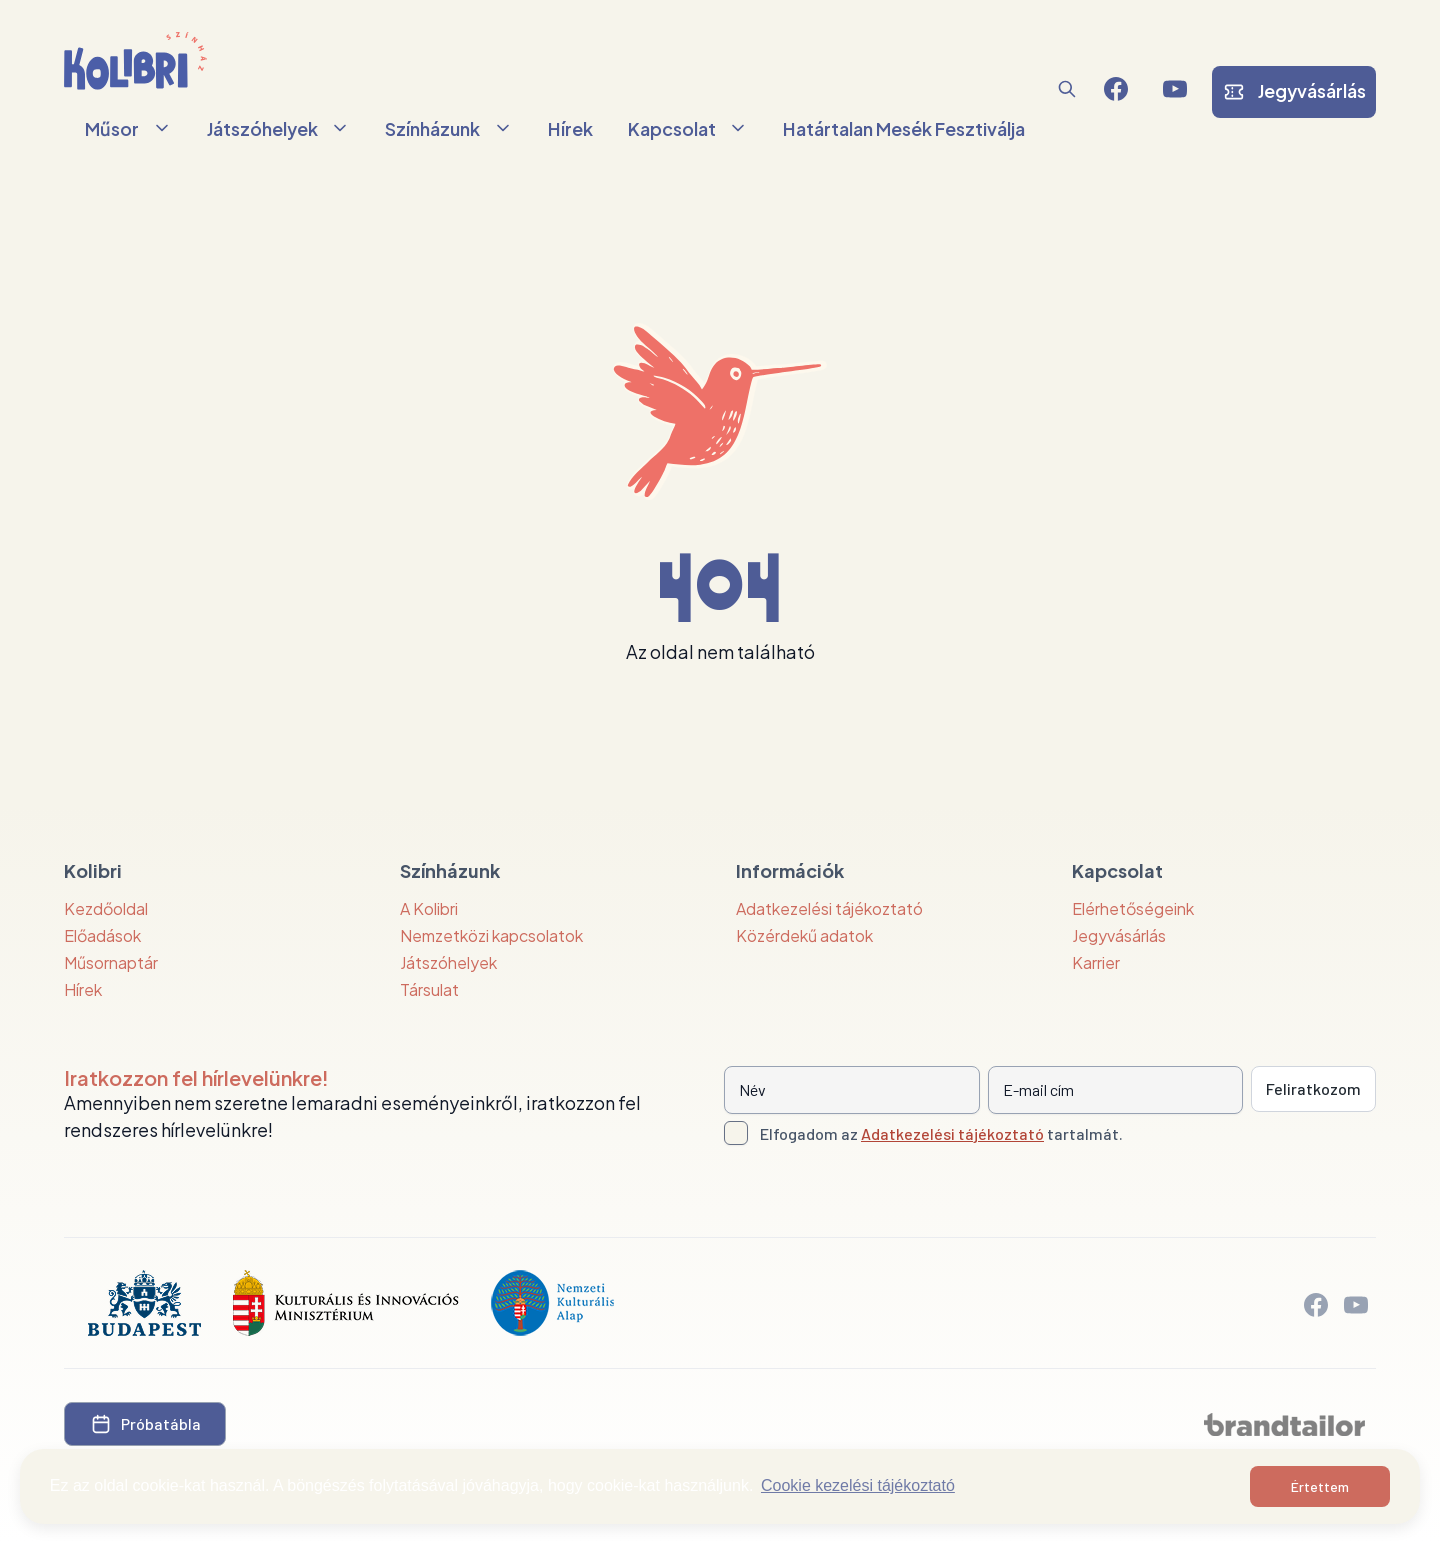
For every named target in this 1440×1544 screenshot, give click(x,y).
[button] (1067, 89)
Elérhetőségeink (1133, 908)
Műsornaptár (111, 962)
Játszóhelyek (448, 962)
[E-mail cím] (1116, 1090)
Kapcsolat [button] (688, 128)
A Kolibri (429, 908)
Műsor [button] (128, 128)
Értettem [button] (1320, 1486)
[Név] (852, 1090)
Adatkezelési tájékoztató (829, 908)
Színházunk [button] (449, 128)
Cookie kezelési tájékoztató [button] (858, 1485)
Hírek (570, 128)
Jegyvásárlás (1119, 935)
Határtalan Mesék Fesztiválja (904, 128)
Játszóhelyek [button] (279, 128)
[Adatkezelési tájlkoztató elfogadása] (736, 1133)
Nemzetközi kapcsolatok (491, 935)
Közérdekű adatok (804, 935)
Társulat (429, 989)
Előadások (102, 935)
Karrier (1096, 962)
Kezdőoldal (106, 908)
